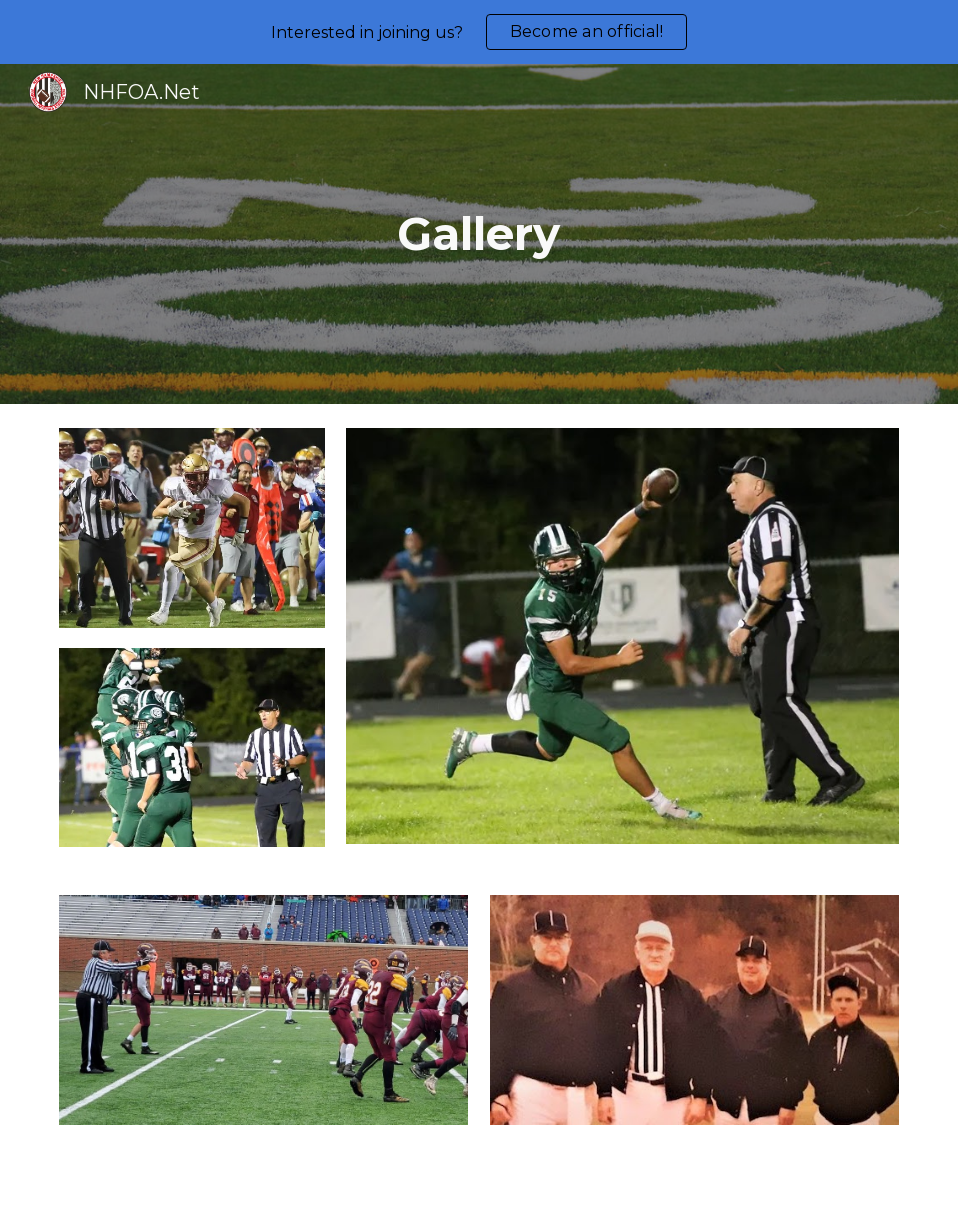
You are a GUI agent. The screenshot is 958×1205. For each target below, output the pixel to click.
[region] (479, 32)
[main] (478, 234)
